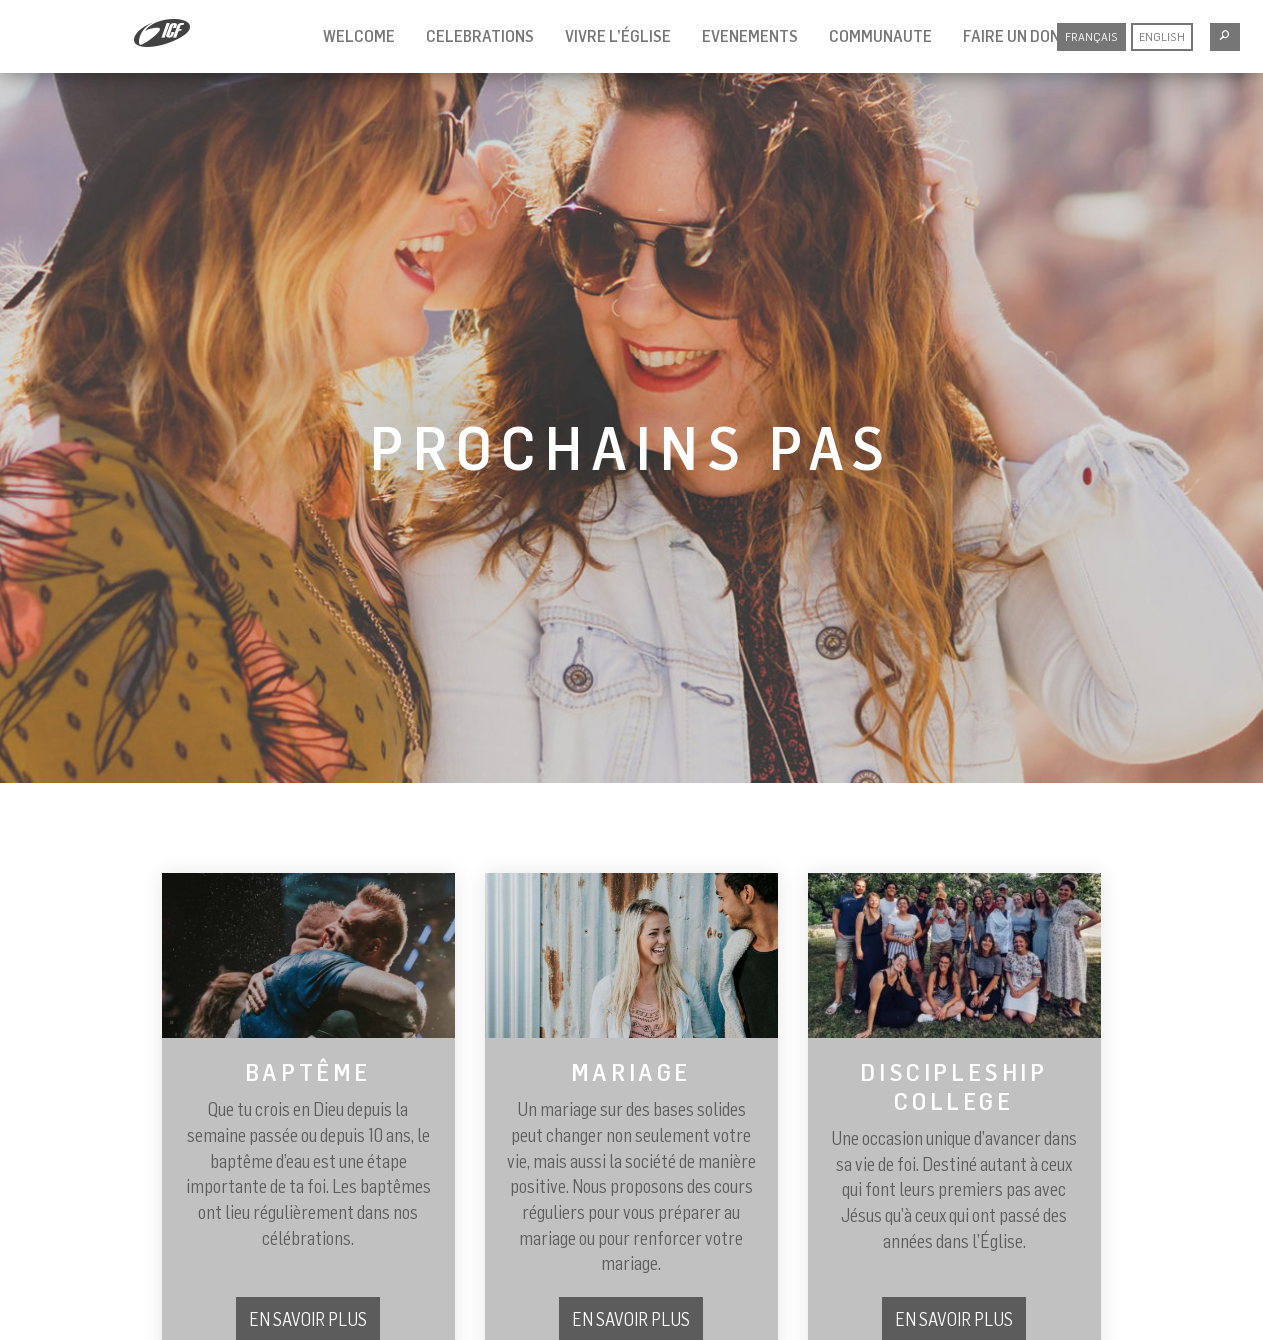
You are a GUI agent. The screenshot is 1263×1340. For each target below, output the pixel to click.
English (1162, 36)
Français (1091, 36)
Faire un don (1011, 36)
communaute (880, 36)
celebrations (480, 36)
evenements (750, 36)
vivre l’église (618, 36)
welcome (359, 36)
